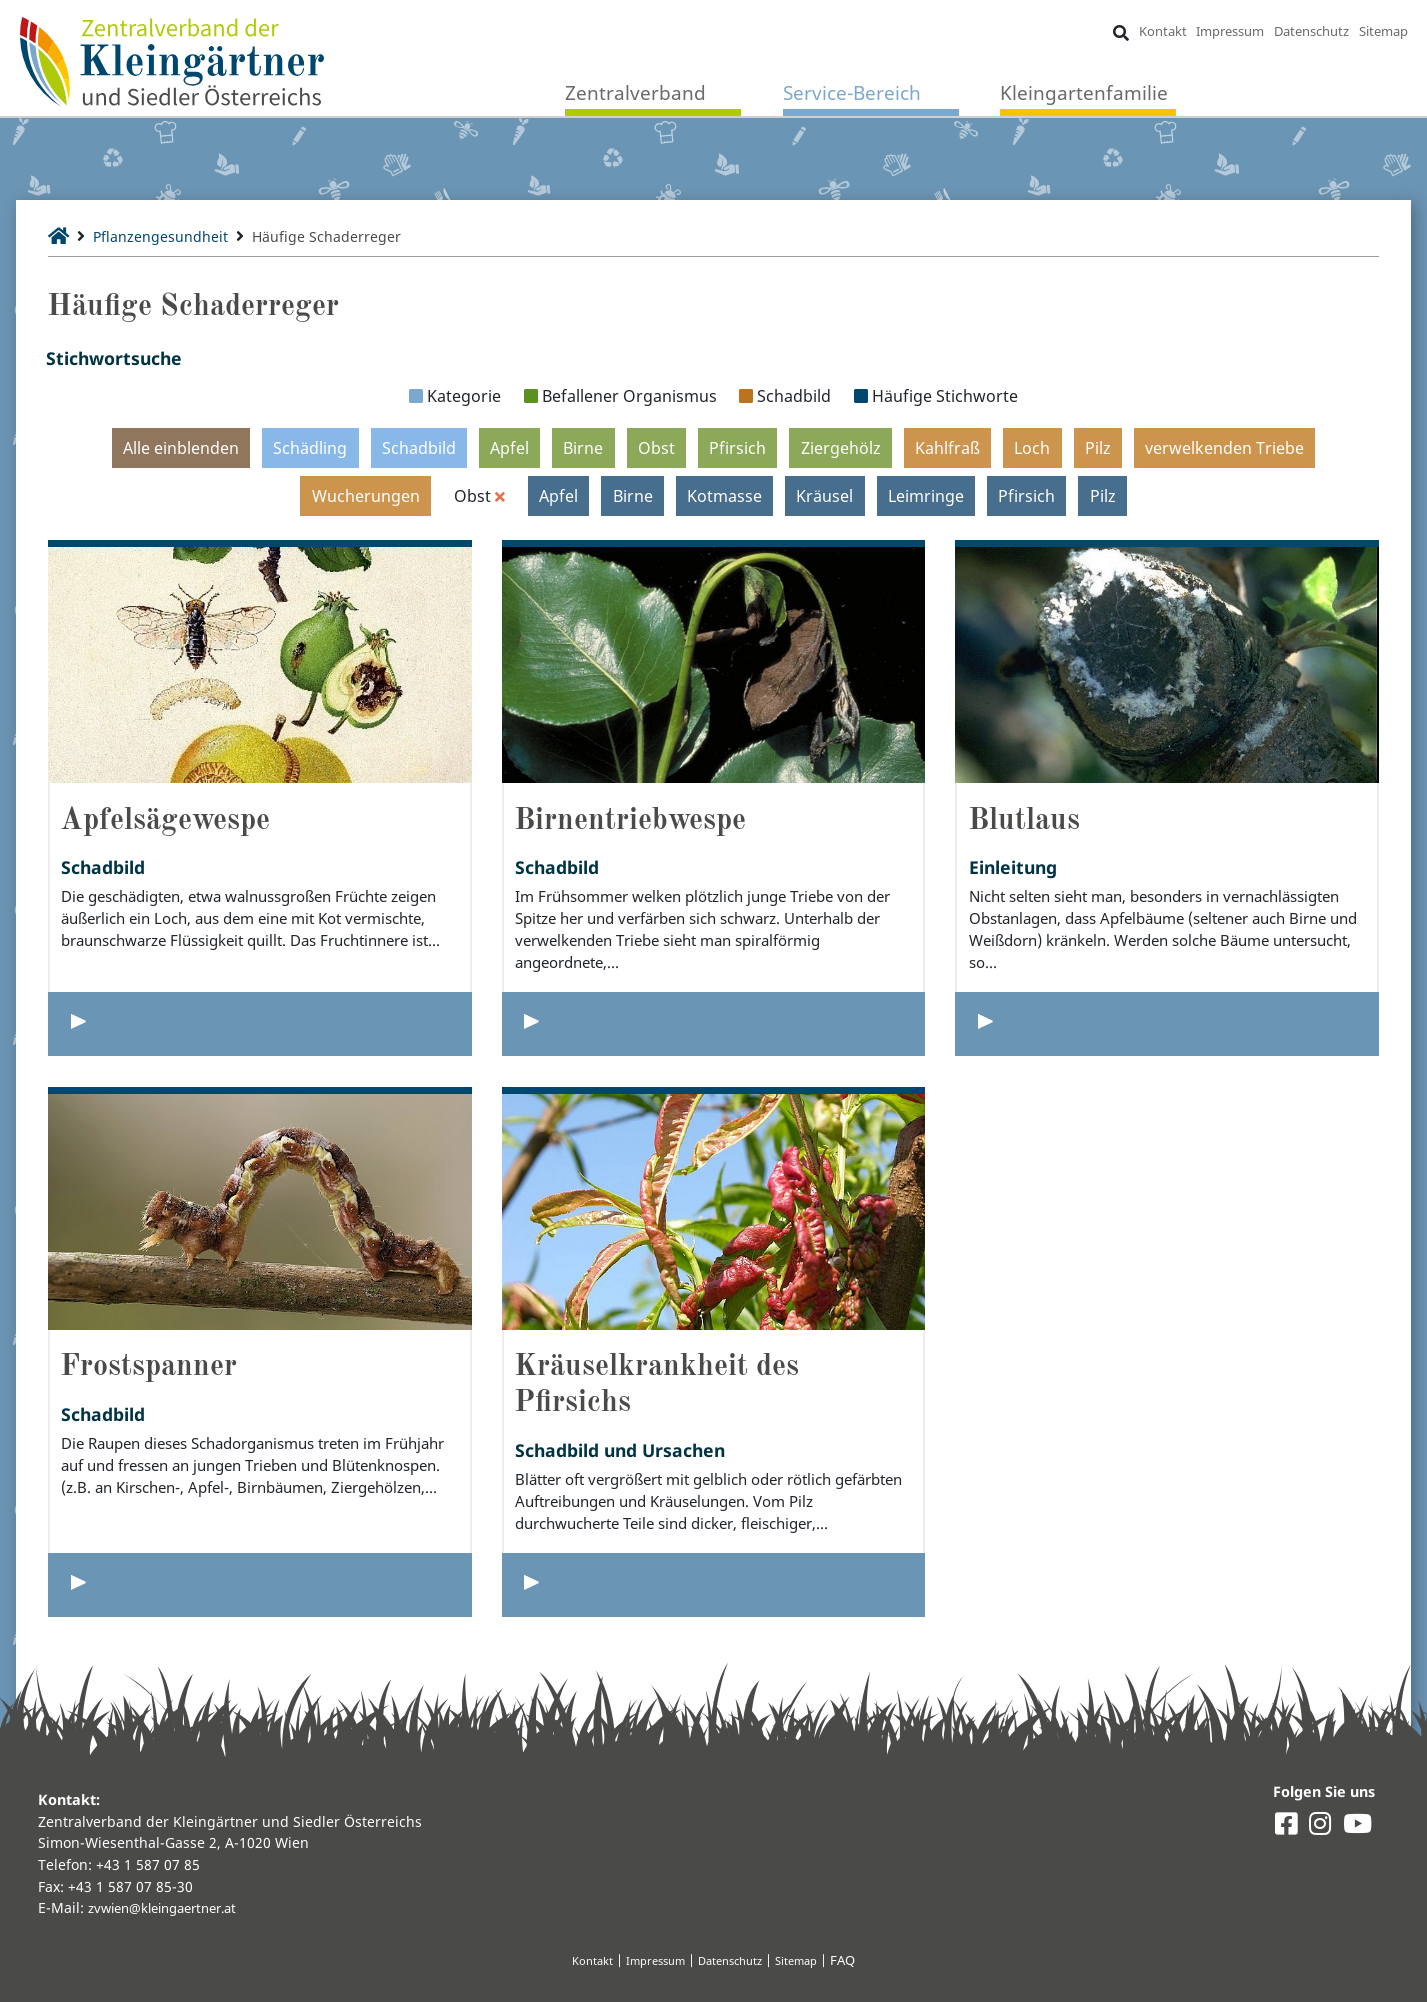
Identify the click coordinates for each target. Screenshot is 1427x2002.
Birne (583, 448)
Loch (1032, 448)
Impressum (1229, 32)
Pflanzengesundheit (172, 236)
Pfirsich (737, 448)
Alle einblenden (181, 448)
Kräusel (825, 496)
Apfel (509, 448)
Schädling (310, 448)
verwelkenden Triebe (1224, 448)
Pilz (1098, 448)
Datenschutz (1310, 32)
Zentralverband (635, 94)
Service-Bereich (852, 94)
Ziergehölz (841, 448)
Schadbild (419, 448)
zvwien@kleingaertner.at (171, 1907)
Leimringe (926, 496)
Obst (656, 448)
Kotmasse (725, 496)
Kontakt (1161, 32)
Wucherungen (365, 496)
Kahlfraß (947, 448)
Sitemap (1381, 32)
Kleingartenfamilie (1084, 94)
